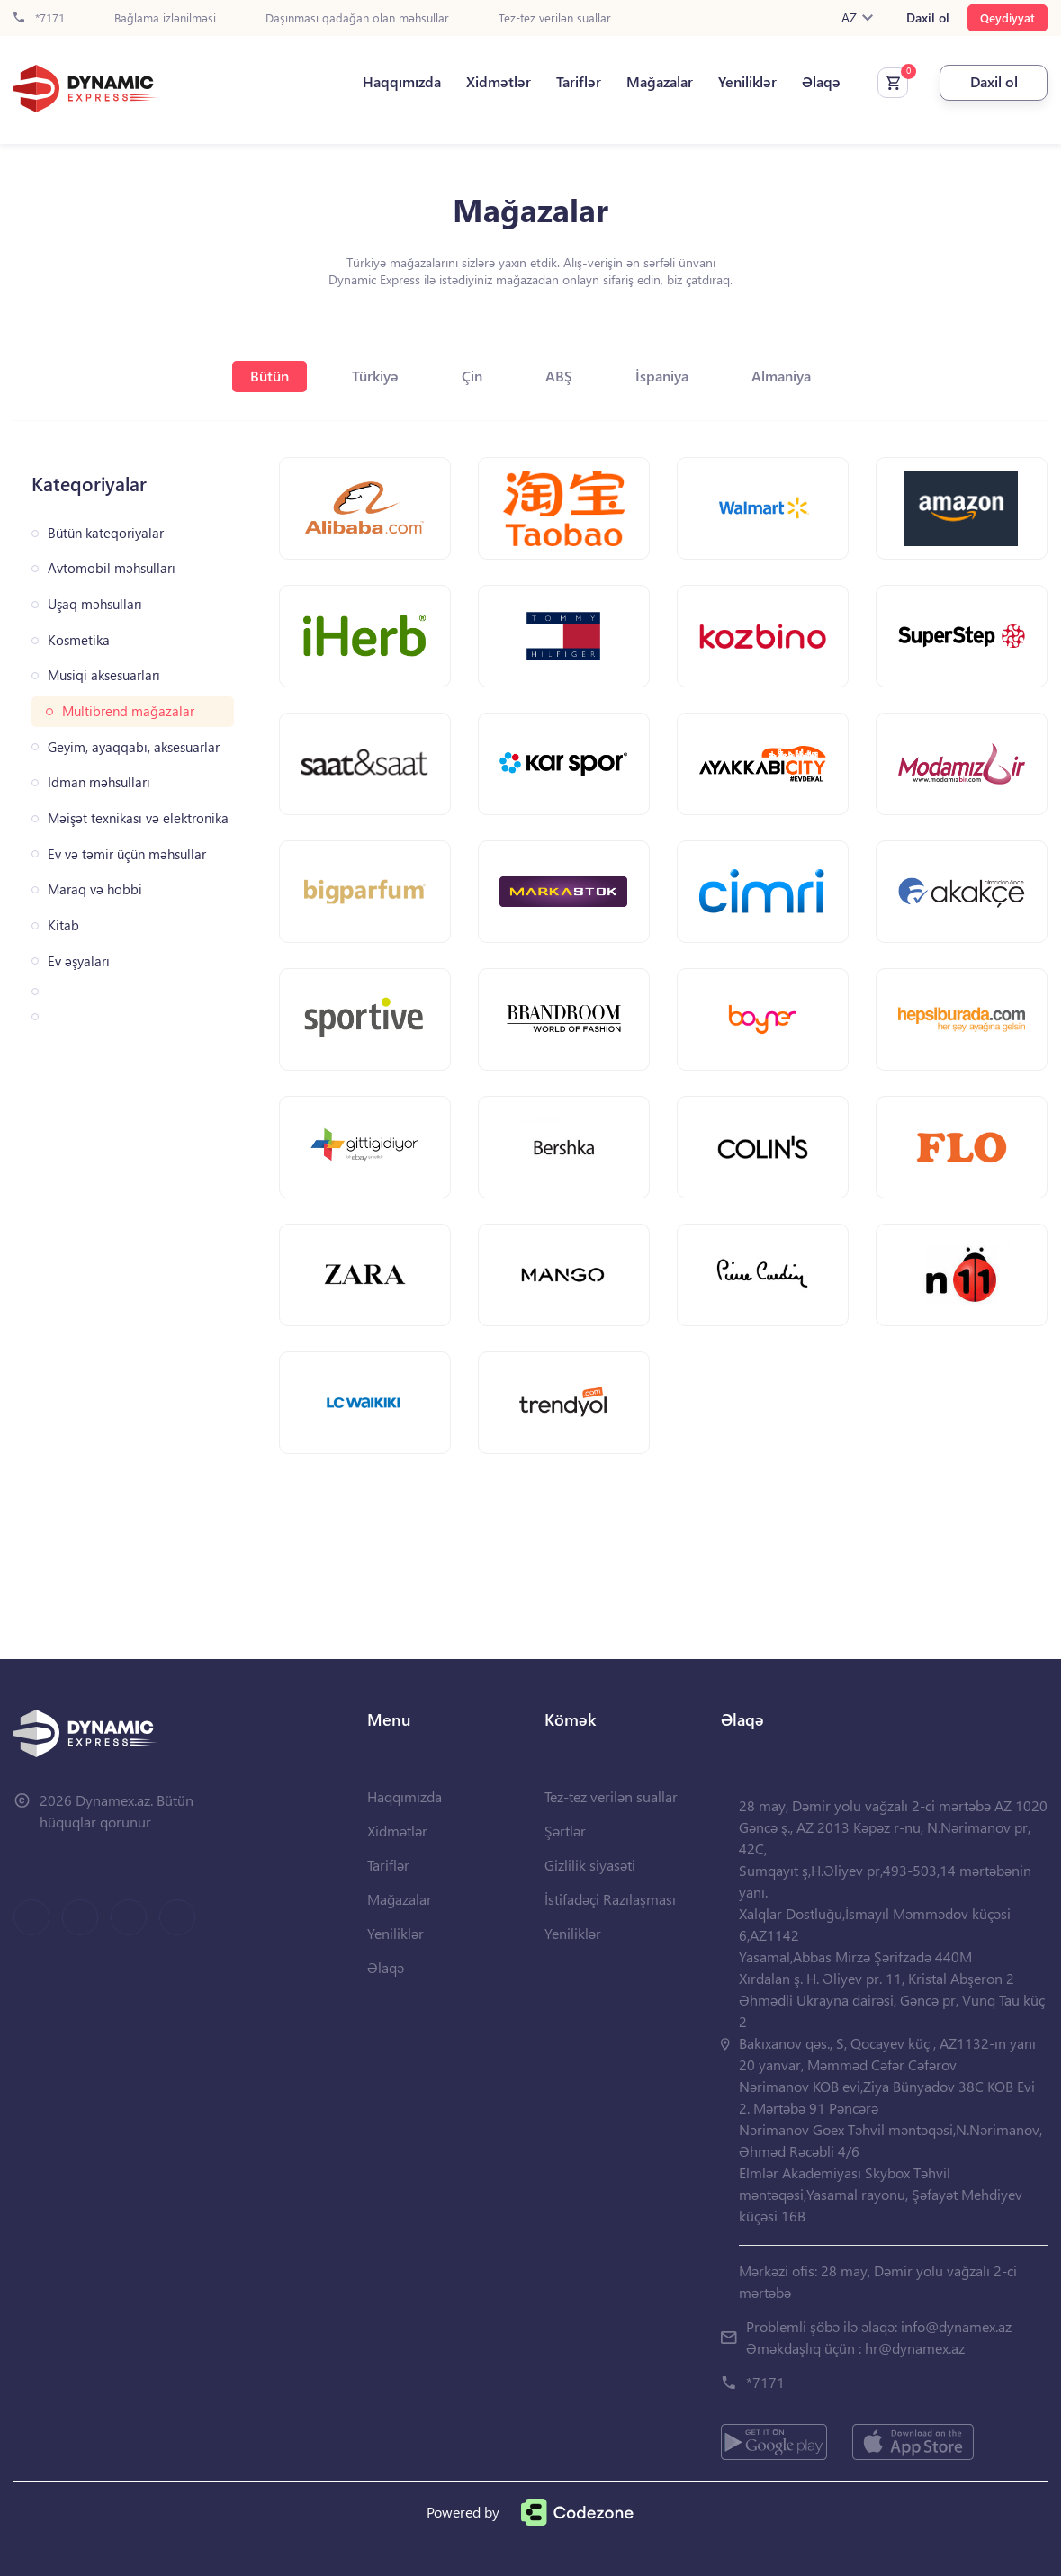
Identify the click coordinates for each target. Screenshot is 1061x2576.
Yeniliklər (747, 82)
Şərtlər (565, 1830)
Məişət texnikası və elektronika (138, 818)
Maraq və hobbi (95, 889)
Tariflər (578, 82)
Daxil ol (927, 18)
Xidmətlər (498, 82)
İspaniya (661, 375)
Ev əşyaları (79, 961)
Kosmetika (79, 640)
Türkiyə (375, 375)
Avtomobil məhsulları (111, 568)
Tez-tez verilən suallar (555, 18)
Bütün (269, 375)
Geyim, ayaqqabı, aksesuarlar (134, 747)
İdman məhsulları (99, 782)
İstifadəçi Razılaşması (610, 1898)
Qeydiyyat (1007, 17)
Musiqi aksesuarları (104, 675)
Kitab (63, 925)
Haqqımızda (402, 82)
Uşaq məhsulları (95, 604)
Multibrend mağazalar (128, 711)
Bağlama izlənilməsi (165, 18)
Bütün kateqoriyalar (106, 533)
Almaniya (781, 375)
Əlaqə (821, 82)
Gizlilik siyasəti (589, 1864)
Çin (472, 375)
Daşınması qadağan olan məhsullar (357, 18)
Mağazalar (659, 82)
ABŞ (558, 375)
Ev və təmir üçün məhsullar (127, 854)
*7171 (39, 18)
